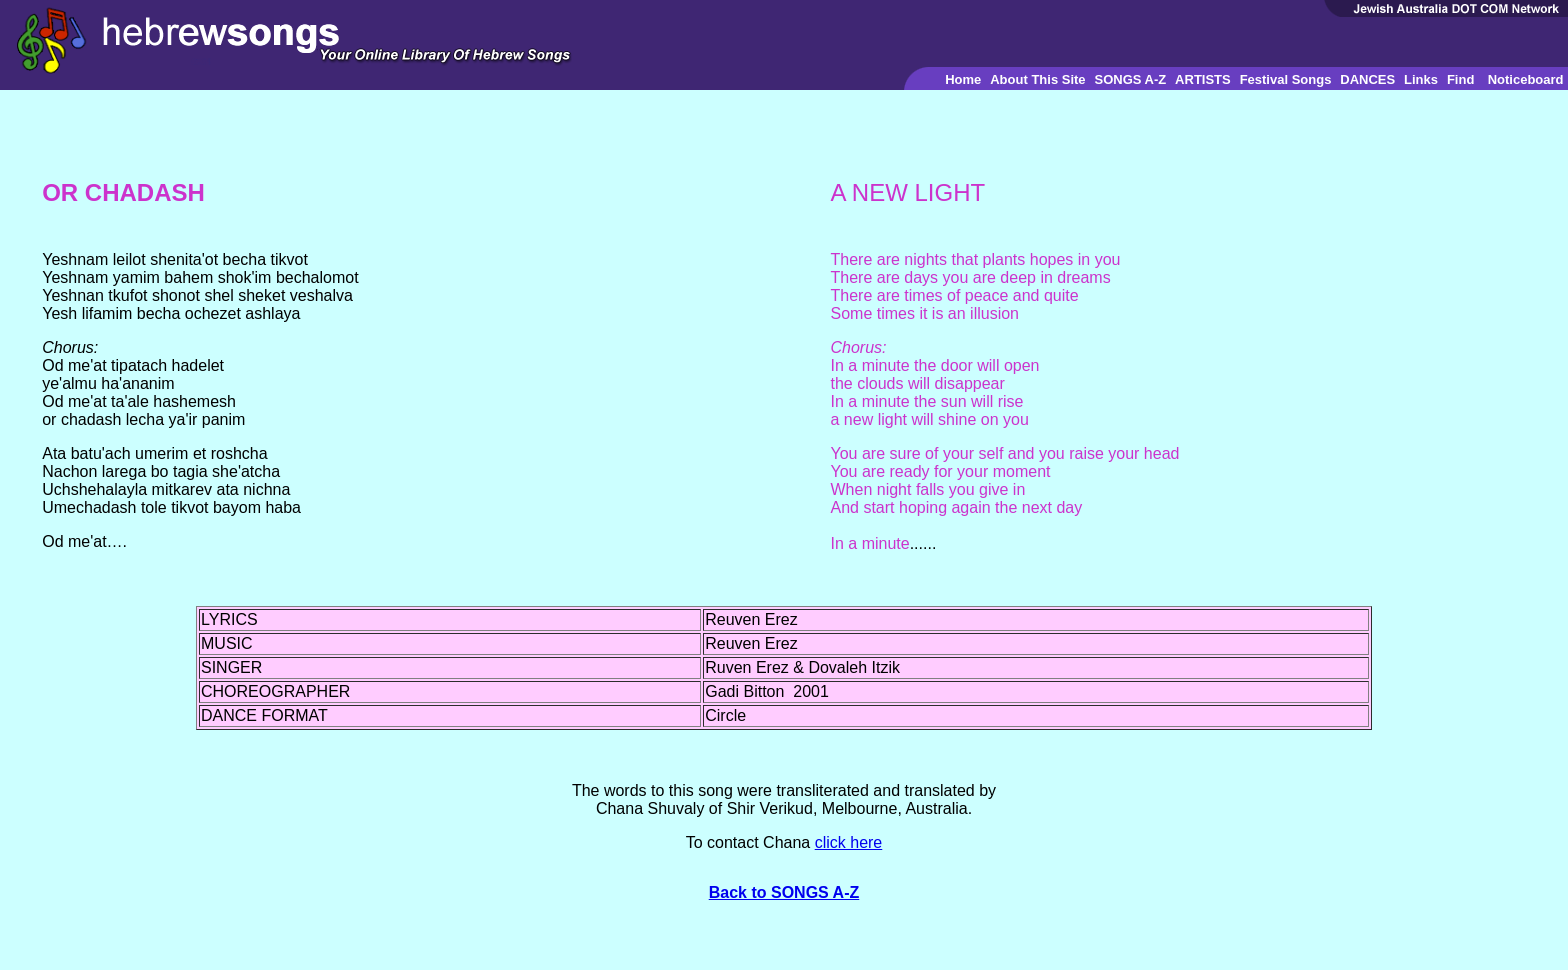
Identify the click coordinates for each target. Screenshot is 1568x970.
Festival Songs (1286, 79)
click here (849, 842)
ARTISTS (1203, 79)
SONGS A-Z (1130, 79)
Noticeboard (1526, 79)
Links (1421, 79)
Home (963, 79)
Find (1460, 79)
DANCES (1367, 79)
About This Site (1037, 79)
